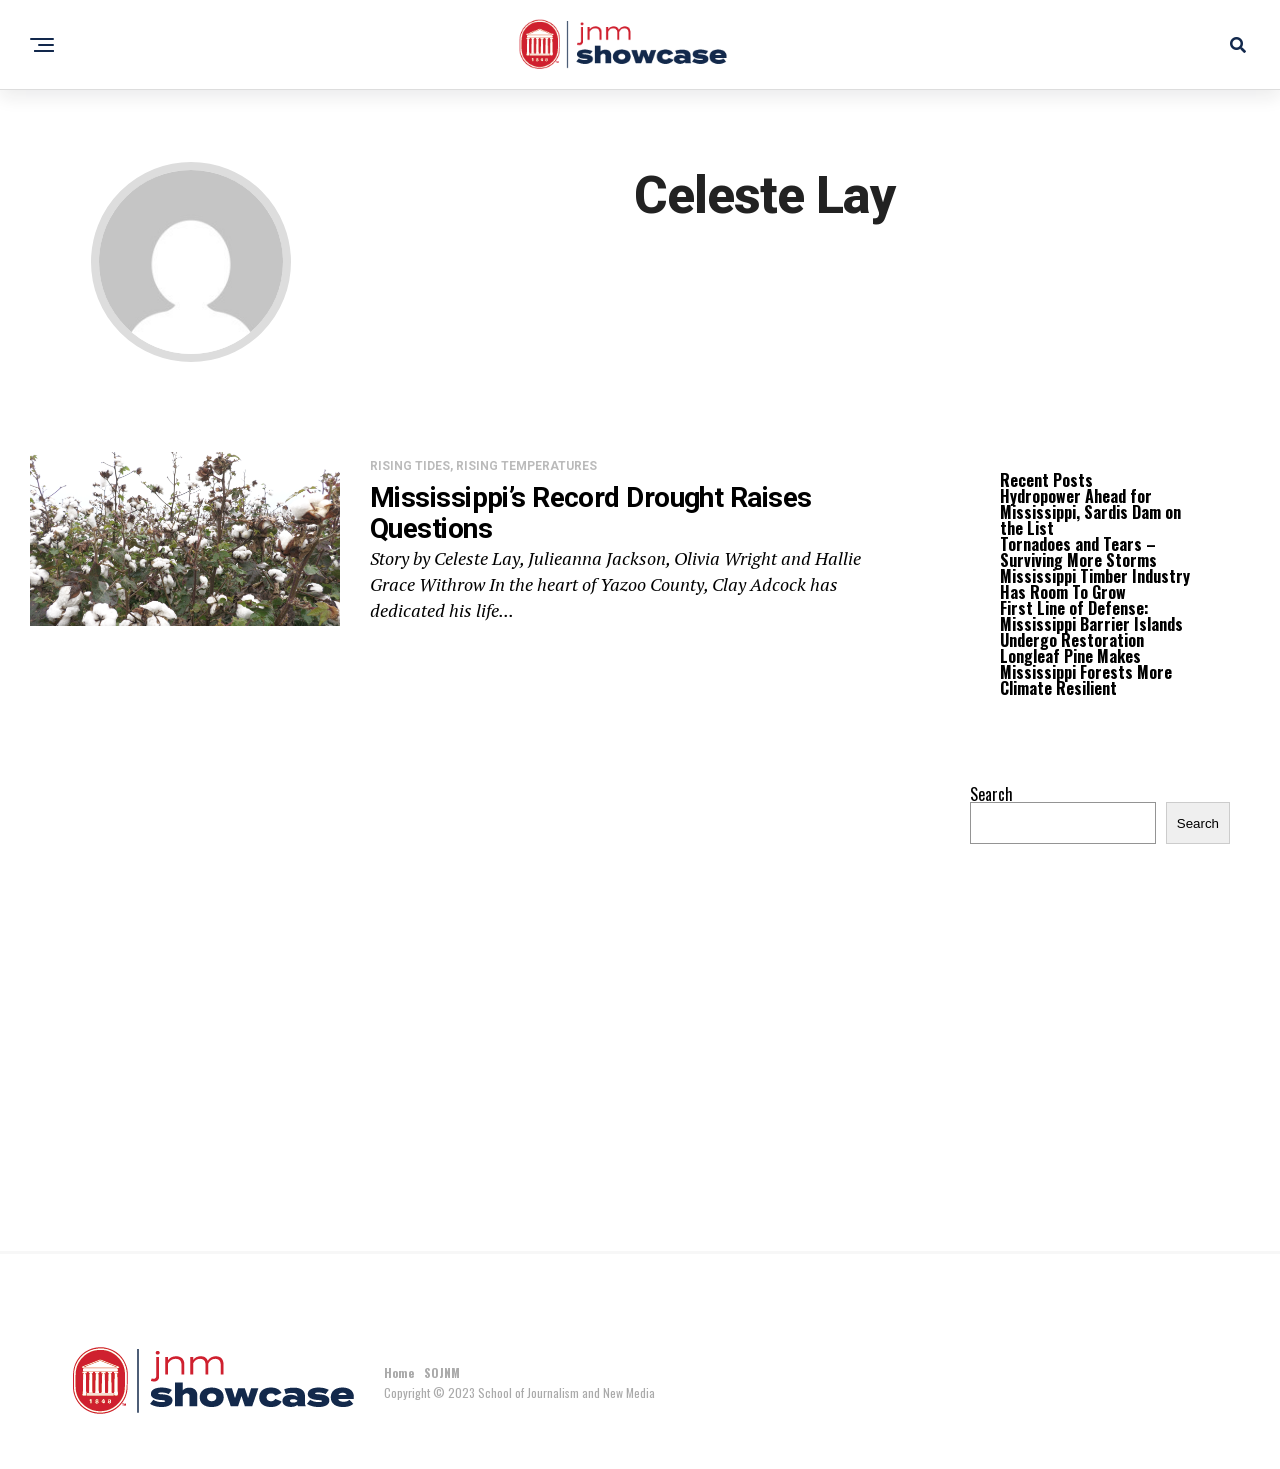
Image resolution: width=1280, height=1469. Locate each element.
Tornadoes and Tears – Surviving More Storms (1078, 552)
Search (991, 794)
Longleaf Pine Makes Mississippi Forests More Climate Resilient (1086, 672)
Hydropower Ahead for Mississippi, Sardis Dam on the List (1090, 512)
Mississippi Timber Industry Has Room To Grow (1095, 584)
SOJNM (442, 1372)
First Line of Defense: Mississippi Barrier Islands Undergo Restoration (1091, 624)
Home (399, 1372)
